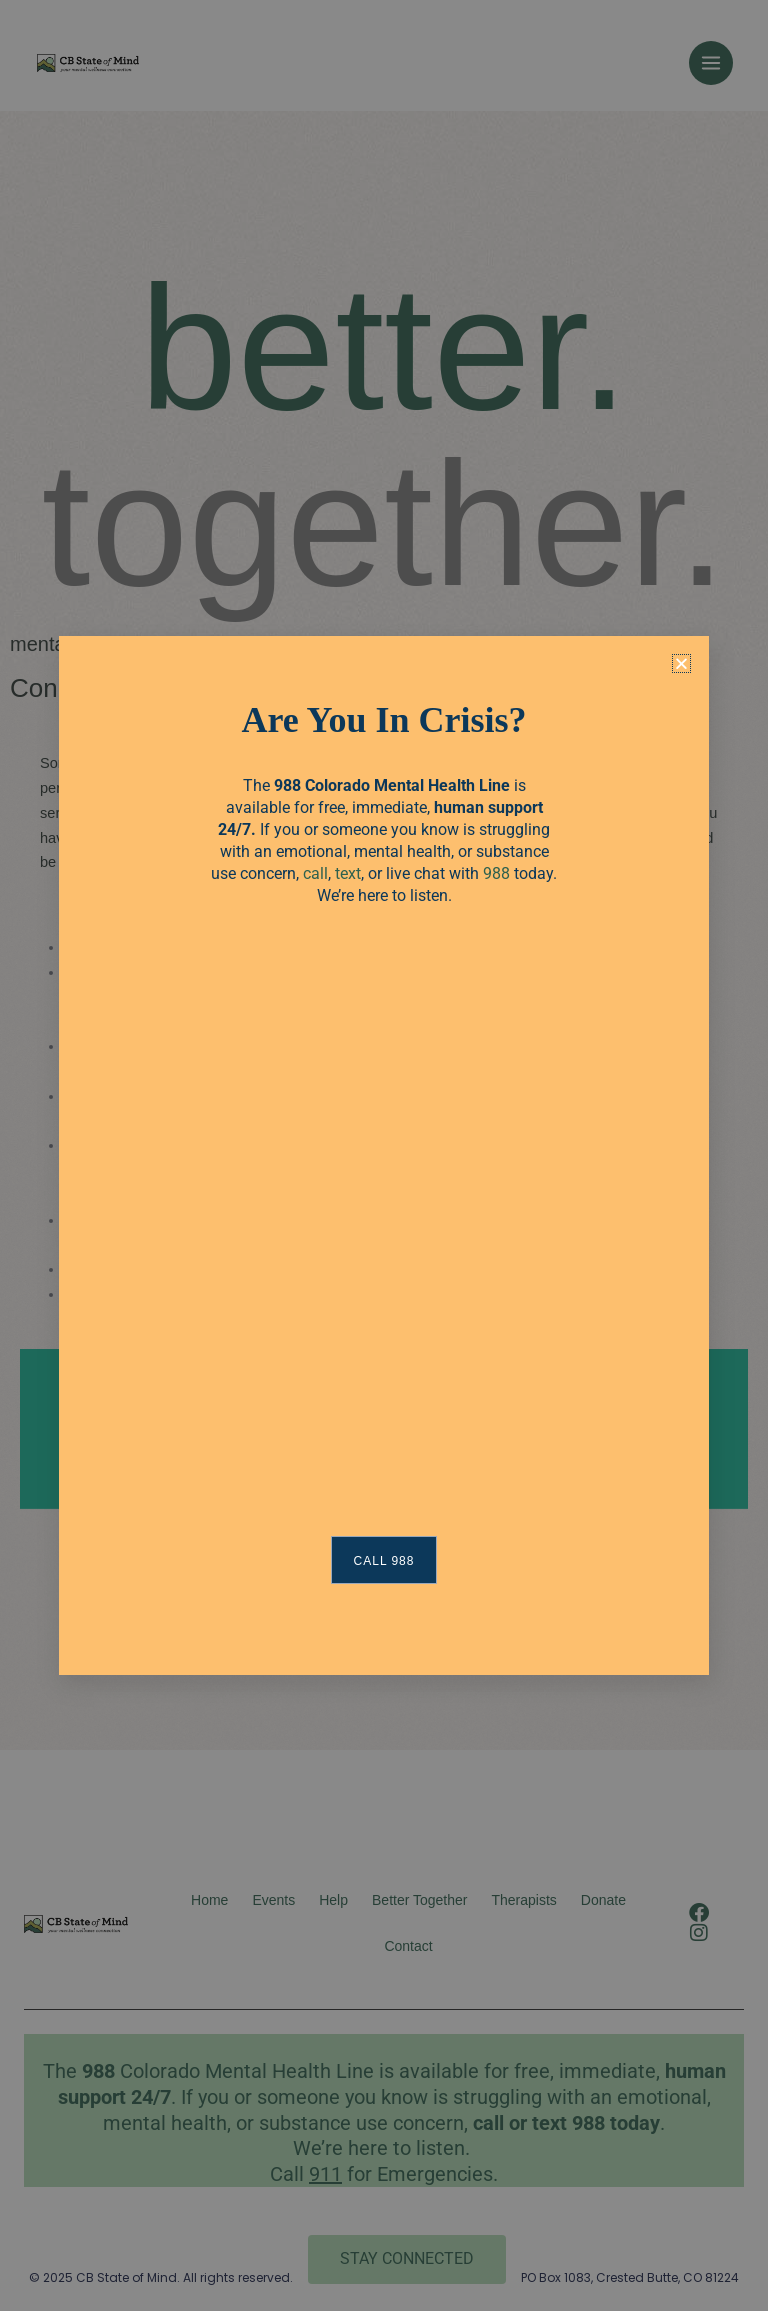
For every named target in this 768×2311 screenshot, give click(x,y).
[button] (681, 663)
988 (496, 873)
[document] (384, 1155)
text (348, 873)
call (315, 873)
